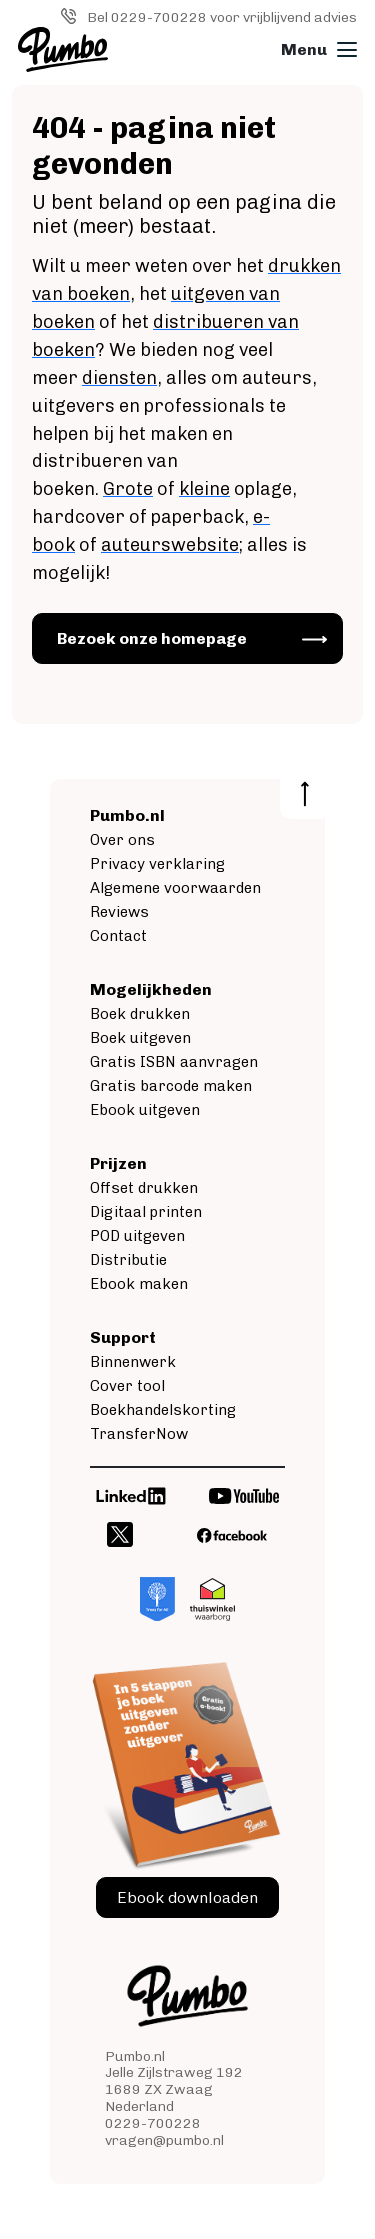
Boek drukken (140, 1014)
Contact (118, 936)
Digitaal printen (146, 1212)
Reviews (119, 912)
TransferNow (139, 1434)
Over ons (122, 840)
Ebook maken (139, 1284)
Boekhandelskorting (163, 1410)
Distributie (128, 1260)
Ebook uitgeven (145, 1110)
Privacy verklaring (157, 864)
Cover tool (127, 1386)
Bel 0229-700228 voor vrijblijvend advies (222, 17)
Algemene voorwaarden (175, 888)
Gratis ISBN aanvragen (174, 1062)
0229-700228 (153, 2123)
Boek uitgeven (140, 1038)
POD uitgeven (137, 1236)
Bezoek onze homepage (152, 638)
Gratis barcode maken (171, 1086)
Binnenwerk (133, 1362)
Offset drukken (144, 1188)
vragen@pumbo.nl (164, 2140)
